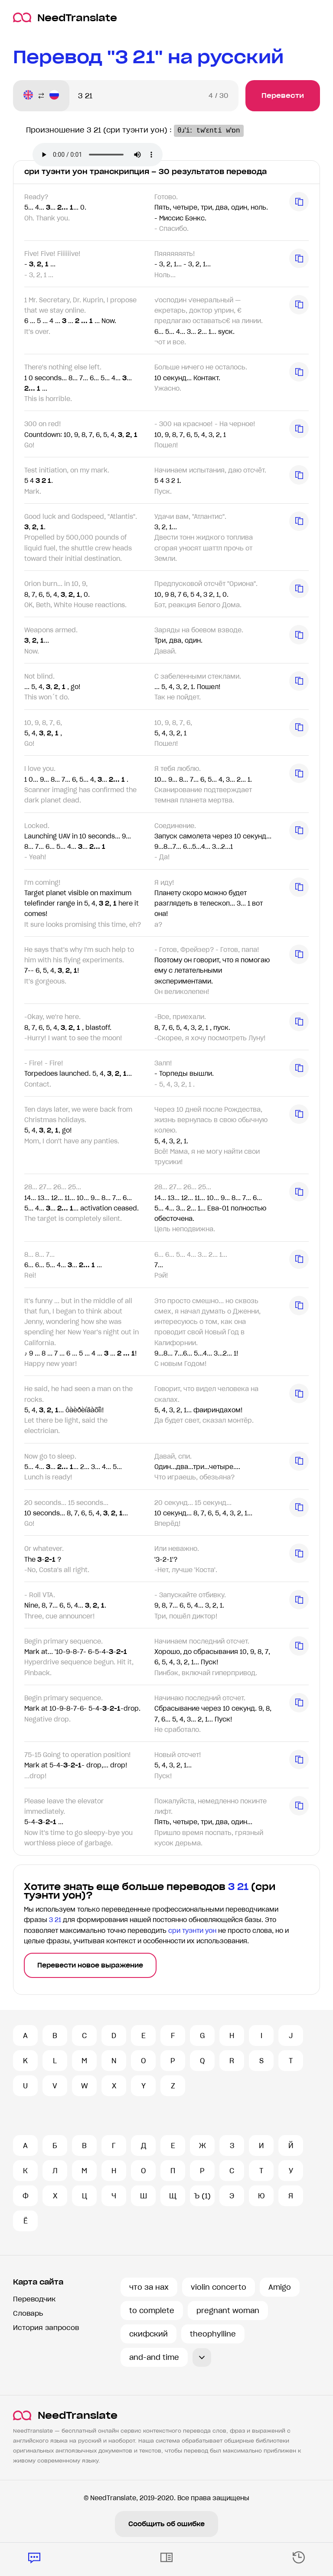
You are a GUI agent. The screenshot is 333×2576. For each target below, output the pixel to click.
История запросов (46, 2328)
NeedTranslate (65, 18)
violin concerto (218, 2287)
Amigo (279, 2287)
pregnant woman (227, 2310)
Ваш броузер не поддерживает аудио (98, 154)
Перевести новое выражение (90, 1965)
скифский (148, 2334)
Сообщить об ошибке (166, 2524)
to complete (151, 2310)
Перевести (282, 95)
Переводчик (34, 2299)
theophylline (213, 2334)
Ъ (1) (202, 2195)
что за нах (149, 2287)
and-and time (154, 2357)
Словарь (28, 2313)
